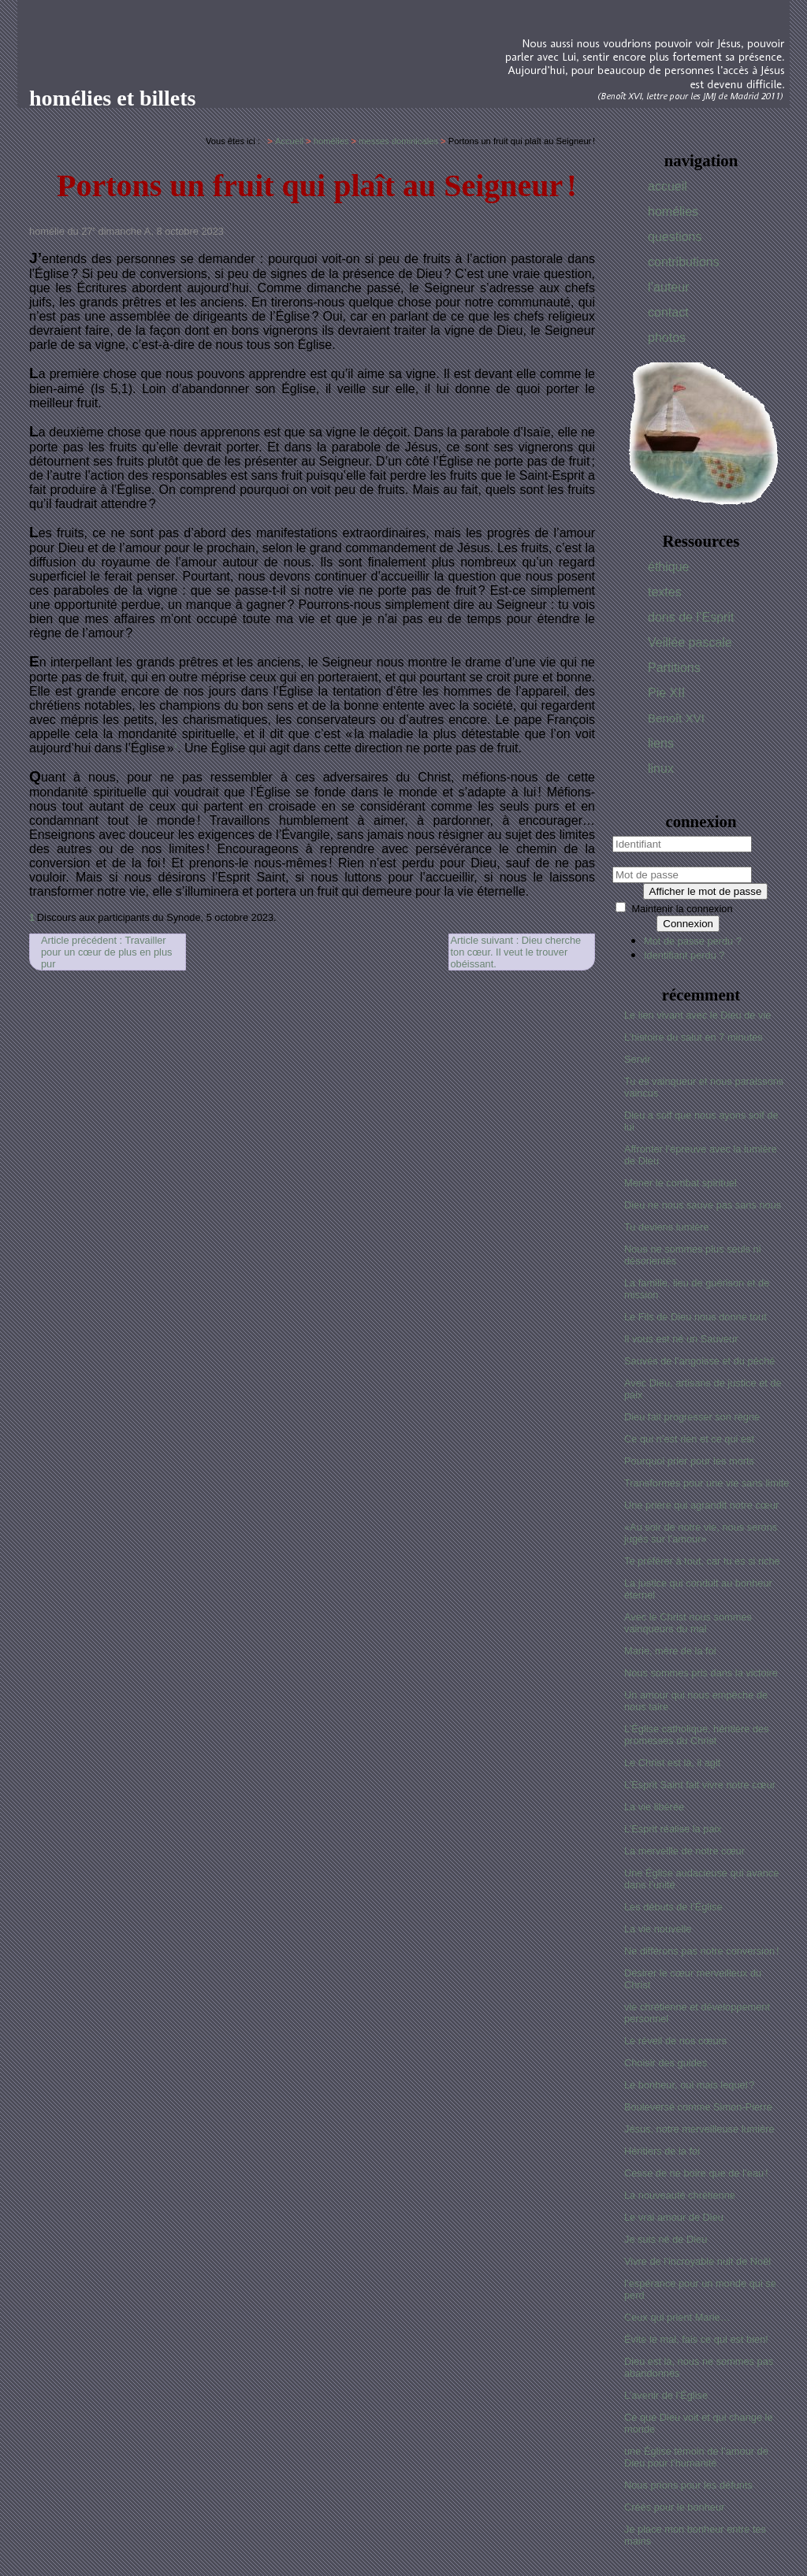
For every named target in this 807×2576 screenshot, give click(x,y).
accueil (667, 186)
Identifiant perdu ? (684, 955)
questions (675, 236)
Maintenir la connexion (681, 909)
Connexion (688, 924)
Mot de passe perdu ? (693, 941)
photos (667, 337)
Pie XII (666, 693)
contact (668, 312)
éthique (669, 566)
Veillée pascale (690, 642)
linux (661, 768)
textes (665, 592)
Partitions (674, 667)
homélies (673, 211)
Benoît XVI (676, 718)
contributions (684, 262)
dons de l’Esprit (691, 617)
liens (661, 743)
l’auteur (668, 287)
